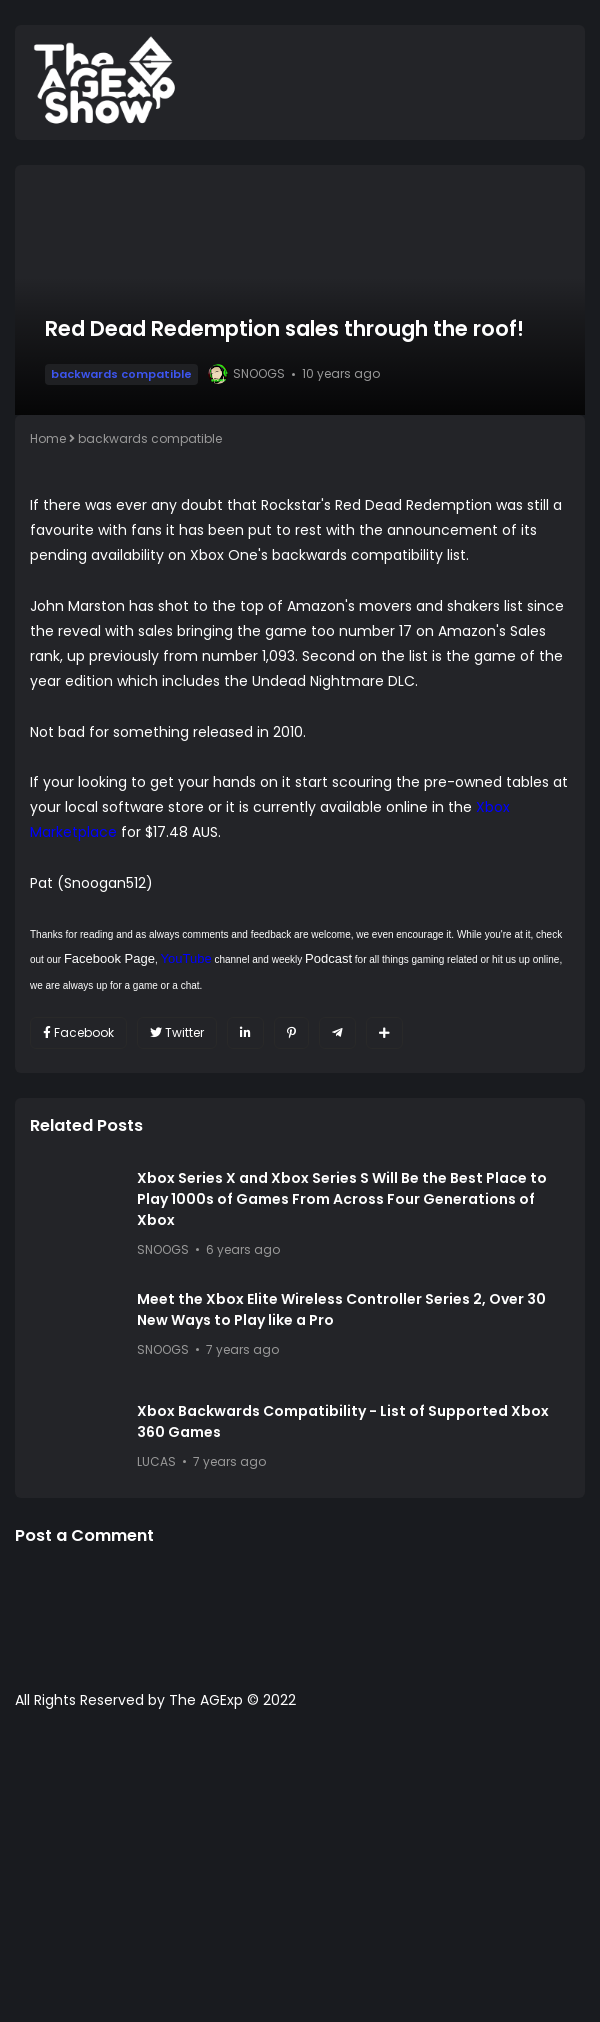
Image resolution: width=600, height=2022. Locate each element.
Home (48, 438)
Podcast (328, 958)
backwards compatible (121, 374)
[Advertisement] (300, 1876)
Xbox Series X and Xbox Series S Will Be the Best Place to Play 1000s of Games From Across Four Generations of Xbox (342, 1199)
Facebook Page (109, 958)
